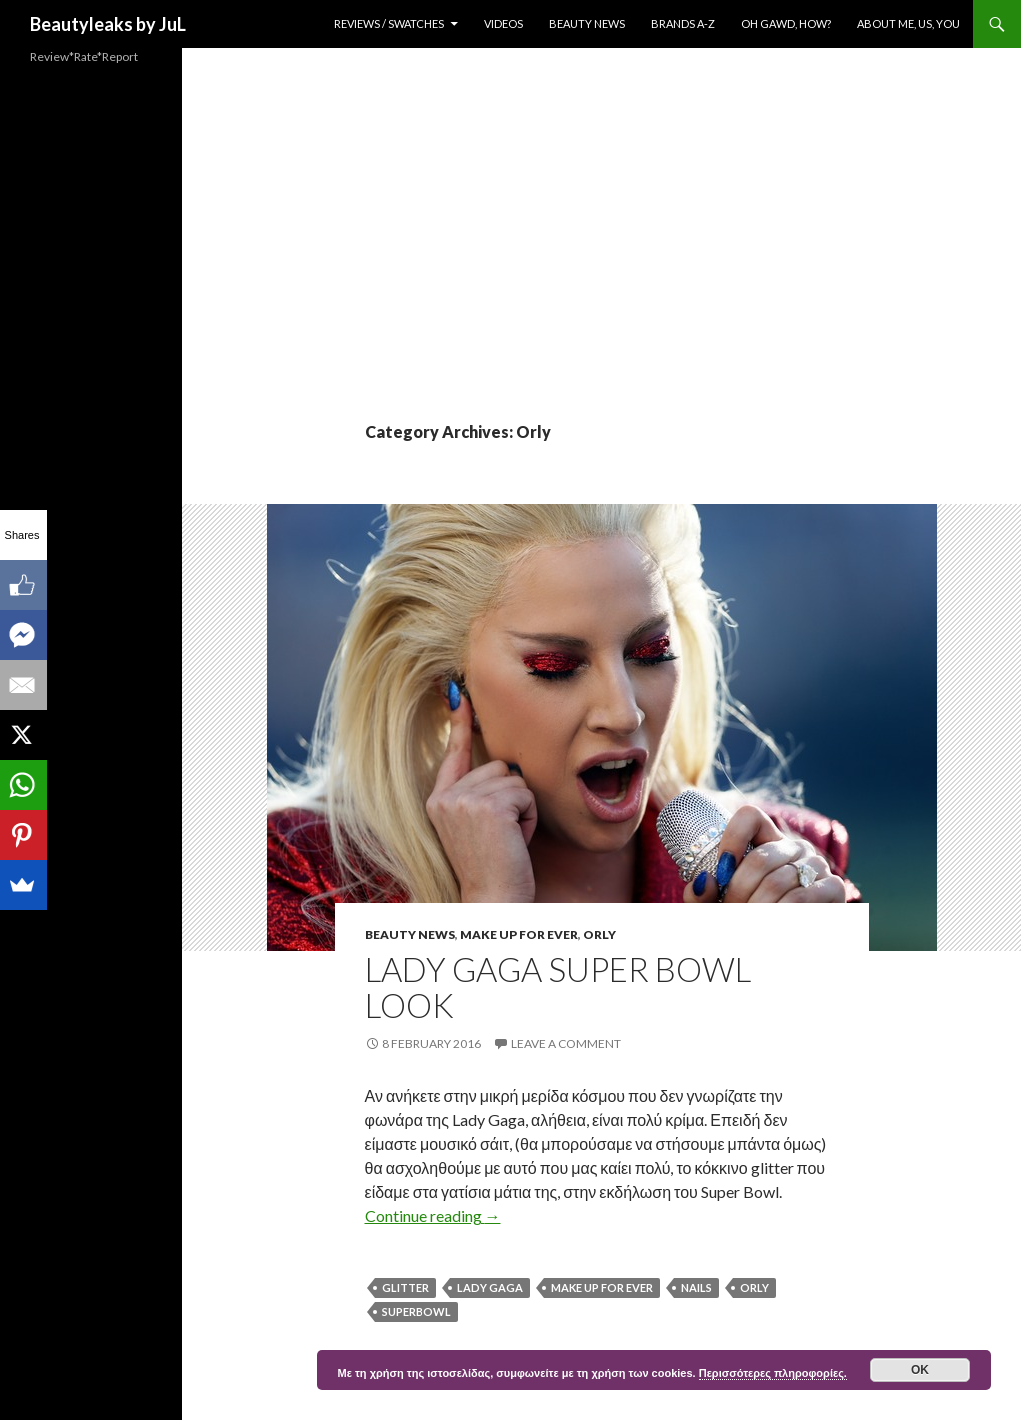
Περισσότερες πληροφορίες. (773, 1373)
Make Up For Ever (519, 934)
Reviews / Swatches (389, 23)
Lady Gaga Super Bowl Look (558, 987)
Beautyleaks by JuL (108, 24)
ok (920, 1370)
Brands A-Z (683, 23)
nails (696, 1287)
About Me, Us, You (908, 23)
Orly (599, 934)
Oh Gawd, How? (786, 23)
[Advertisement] (601, 270)
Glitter (405, 1287)
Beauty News (587, 23)
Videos (503, 23)
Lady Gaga (490, 1287)
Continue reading (433, 1215)
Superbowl (416, 1311)
